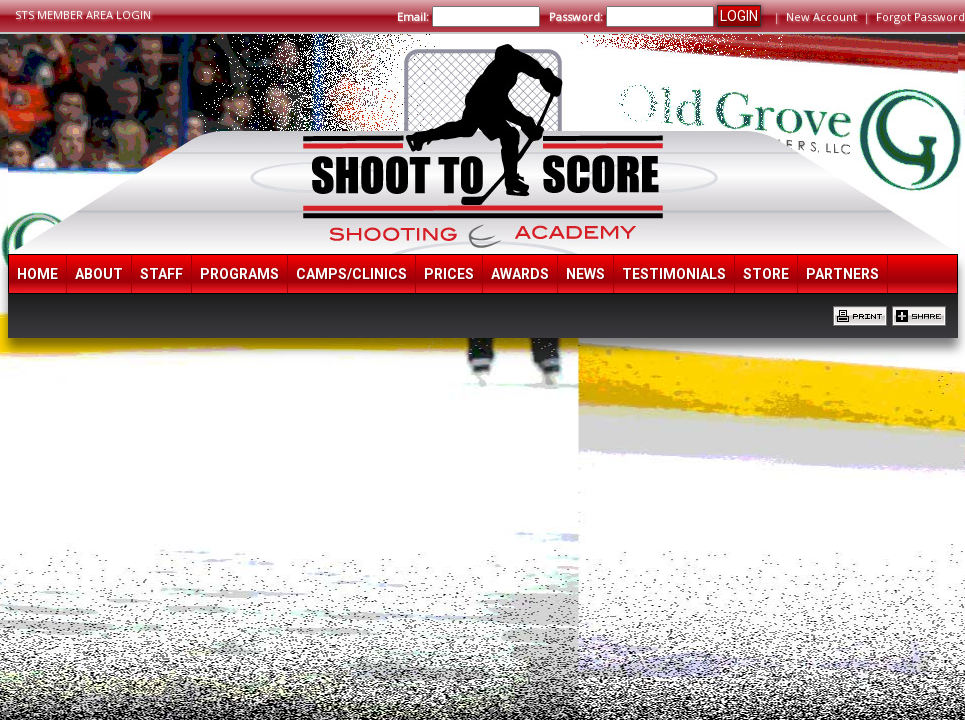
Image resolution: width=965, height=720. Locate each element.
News (585, 274)
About (99, 274)
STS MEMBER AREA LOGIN (83, 14)
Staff (161, 274)
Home (37, 274)
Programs (239, 274)
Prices (449, 274)
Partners (842, 274)
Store (766, 274)
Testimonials (674, 274)
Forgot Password (920, 16)
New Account (821, 16)
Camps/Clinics (351, 274)
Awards (520, 274)
